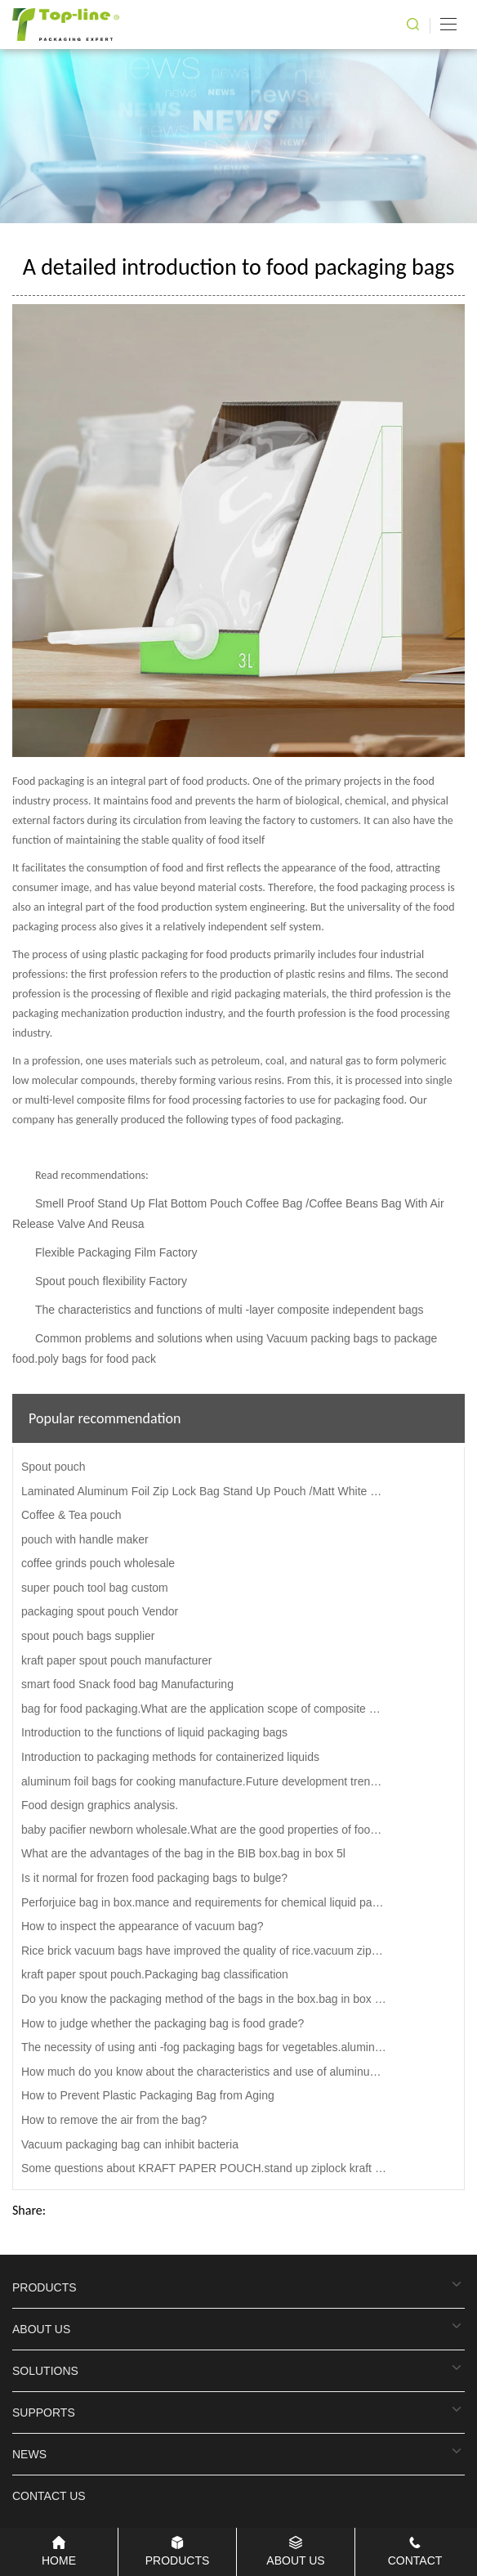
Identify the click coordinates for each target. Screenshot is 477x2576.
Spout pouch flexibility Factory (111, 1281)
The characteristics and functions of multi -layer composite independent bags (229, 1309)
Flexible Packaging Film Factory (116, 1252)
